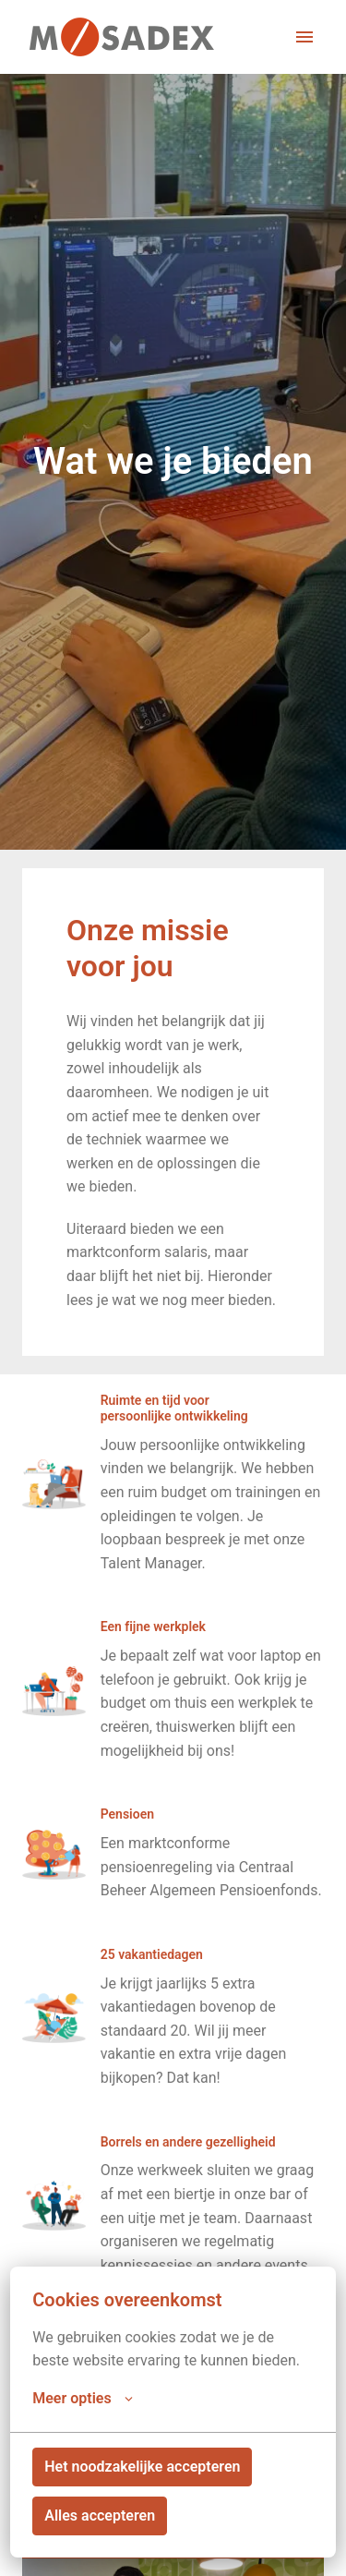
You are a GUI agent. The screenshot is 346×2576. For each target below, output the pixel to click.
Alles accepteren (99, 2515)
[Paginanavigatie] (304, 36)
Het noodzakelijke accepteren (142, 2466)
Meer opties (82, 2399)
